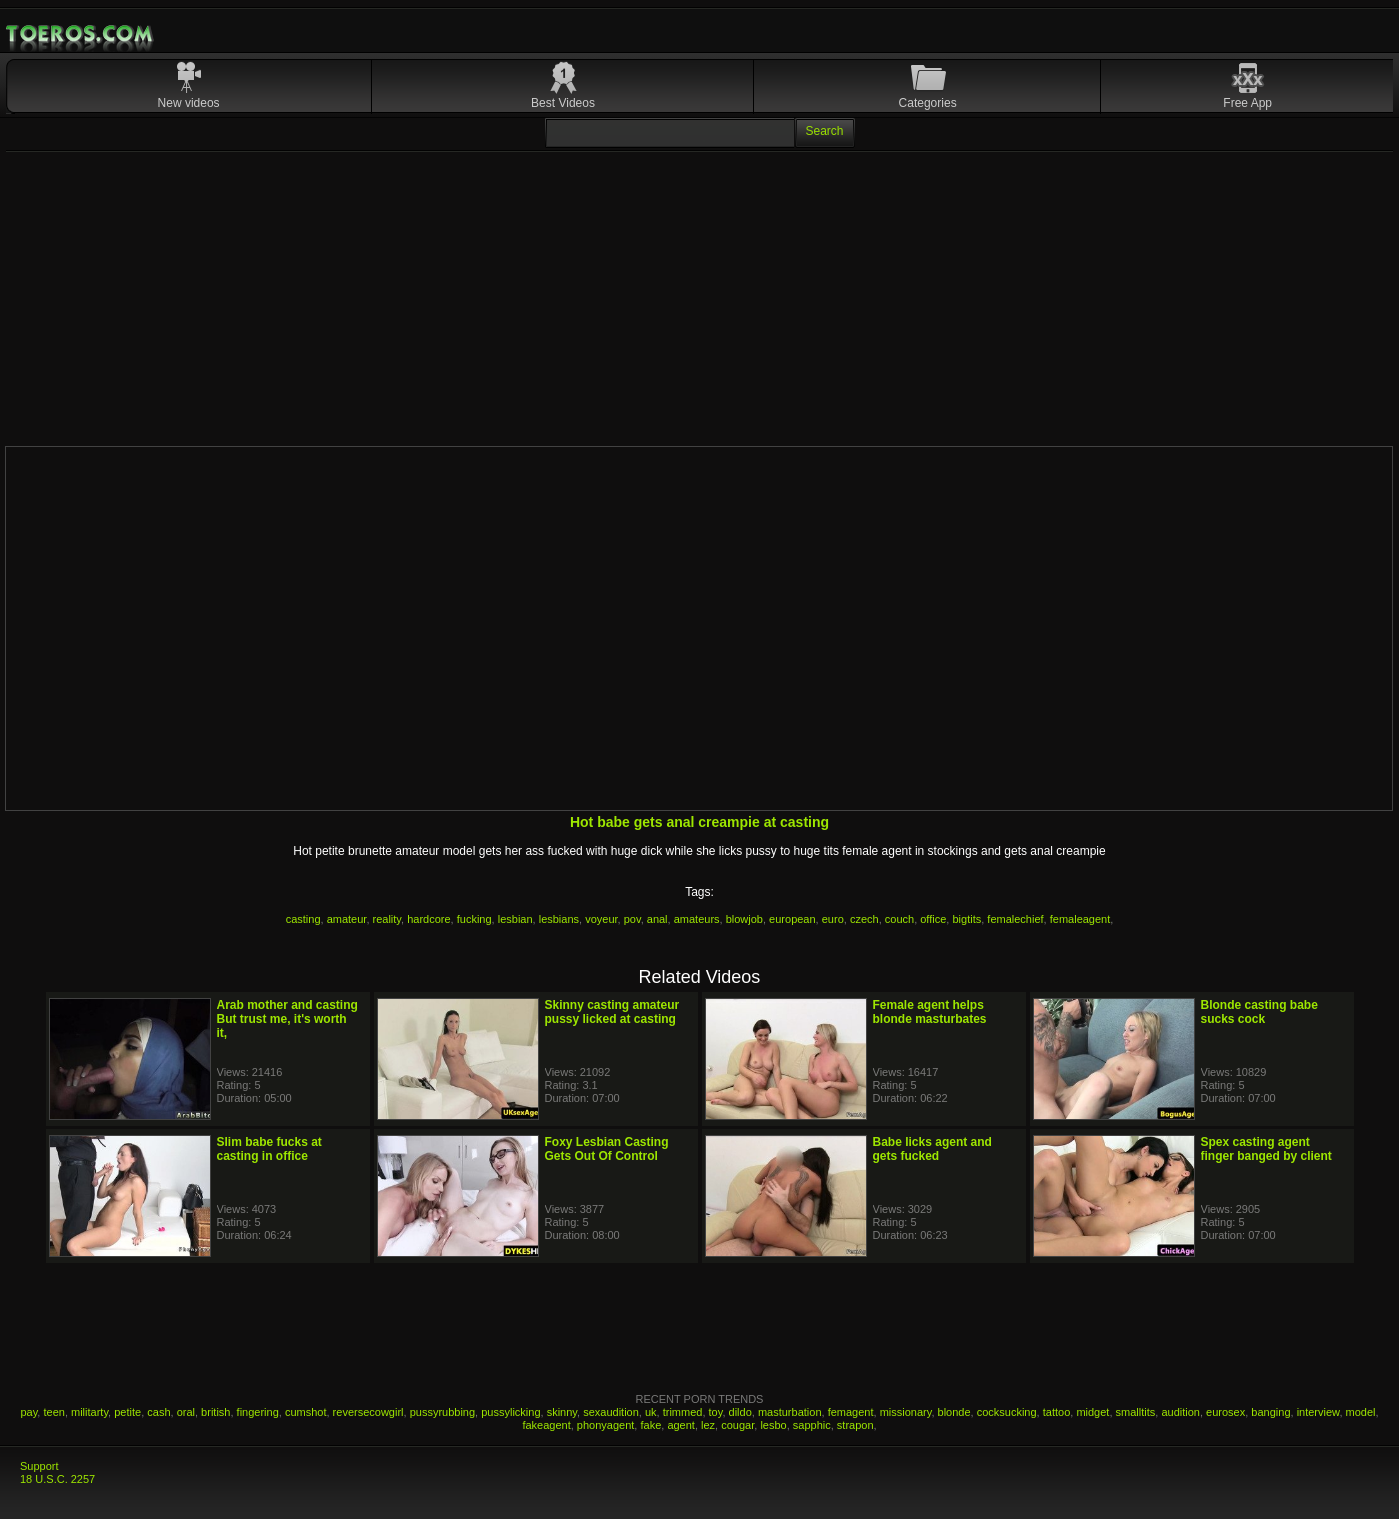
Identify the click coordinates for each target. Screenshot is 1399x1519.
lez (708, 1425)
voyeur (601, 919)
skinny (562, 1412)
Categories (928, 103)
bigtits (966, 919)
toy (716, 1412)
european (792, 919)
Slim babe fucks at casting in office (269, 1149)
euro (833, 919)
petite (127, 1412)
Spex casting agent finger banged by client (1266, 1149)
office (933, 919)
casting (303, 919)
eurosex (1225, 1412)
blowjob (744, 919)
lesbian (515, 919)
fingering (258, 1412)
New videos (189, 103)
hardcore (428, 919)
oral (186, 1412)
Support (39, 1466)
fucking (474, 919)
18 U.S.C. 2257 (57, 1479)
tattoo (1057, 1412)
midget (1092, 1412)
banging (1270, 1412)
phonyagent (606, 1425)
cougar (737, 1425)
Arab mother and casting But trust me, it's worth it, (287, 1019)
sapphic (812, 1425)
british (215, 1412)
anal (657, 919)
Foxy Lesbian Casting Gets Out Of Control (607, 1149)
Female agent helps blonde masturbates (930, 1012)
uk (651, 1412)
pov (632, 919)
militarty (89, 1412)
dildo (740, 1412)
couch (899, 919)
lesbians (559, 919)
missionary (906, 1412)
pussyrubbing (442, 1412)
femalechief (1015, 919)
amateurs (697, 919)
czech (864, 919)
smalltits (1136, 1412)
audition (1180, 1412)
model (1361, 1412)
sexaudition (611, 1412)
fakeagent (546, 1425)
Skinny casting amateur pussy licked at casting (612, 1012)
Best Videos (563, 103)
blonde (954, 1412)
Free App (1247, 103)
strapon (855, 1425)
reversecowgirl (368, 1412)
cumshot (306, 1412)
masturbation (790, 1412)
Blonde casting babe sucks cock (1259, 1012)
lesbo (773, 1425)
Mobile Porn (81, 34)
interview (1318, 1412)
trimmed (683, 1412)
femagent (851, 1412)
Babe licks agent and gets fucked (932, 1149)
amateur (347, 919)
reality (387, 919)
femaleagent (1080, 919)
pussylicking (510, 1412)
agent (681, 1425)
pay (28, 1412)
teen (53, 1412)
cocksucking (1007, 1412)
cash (158, 1412)
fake (650, 1425)
